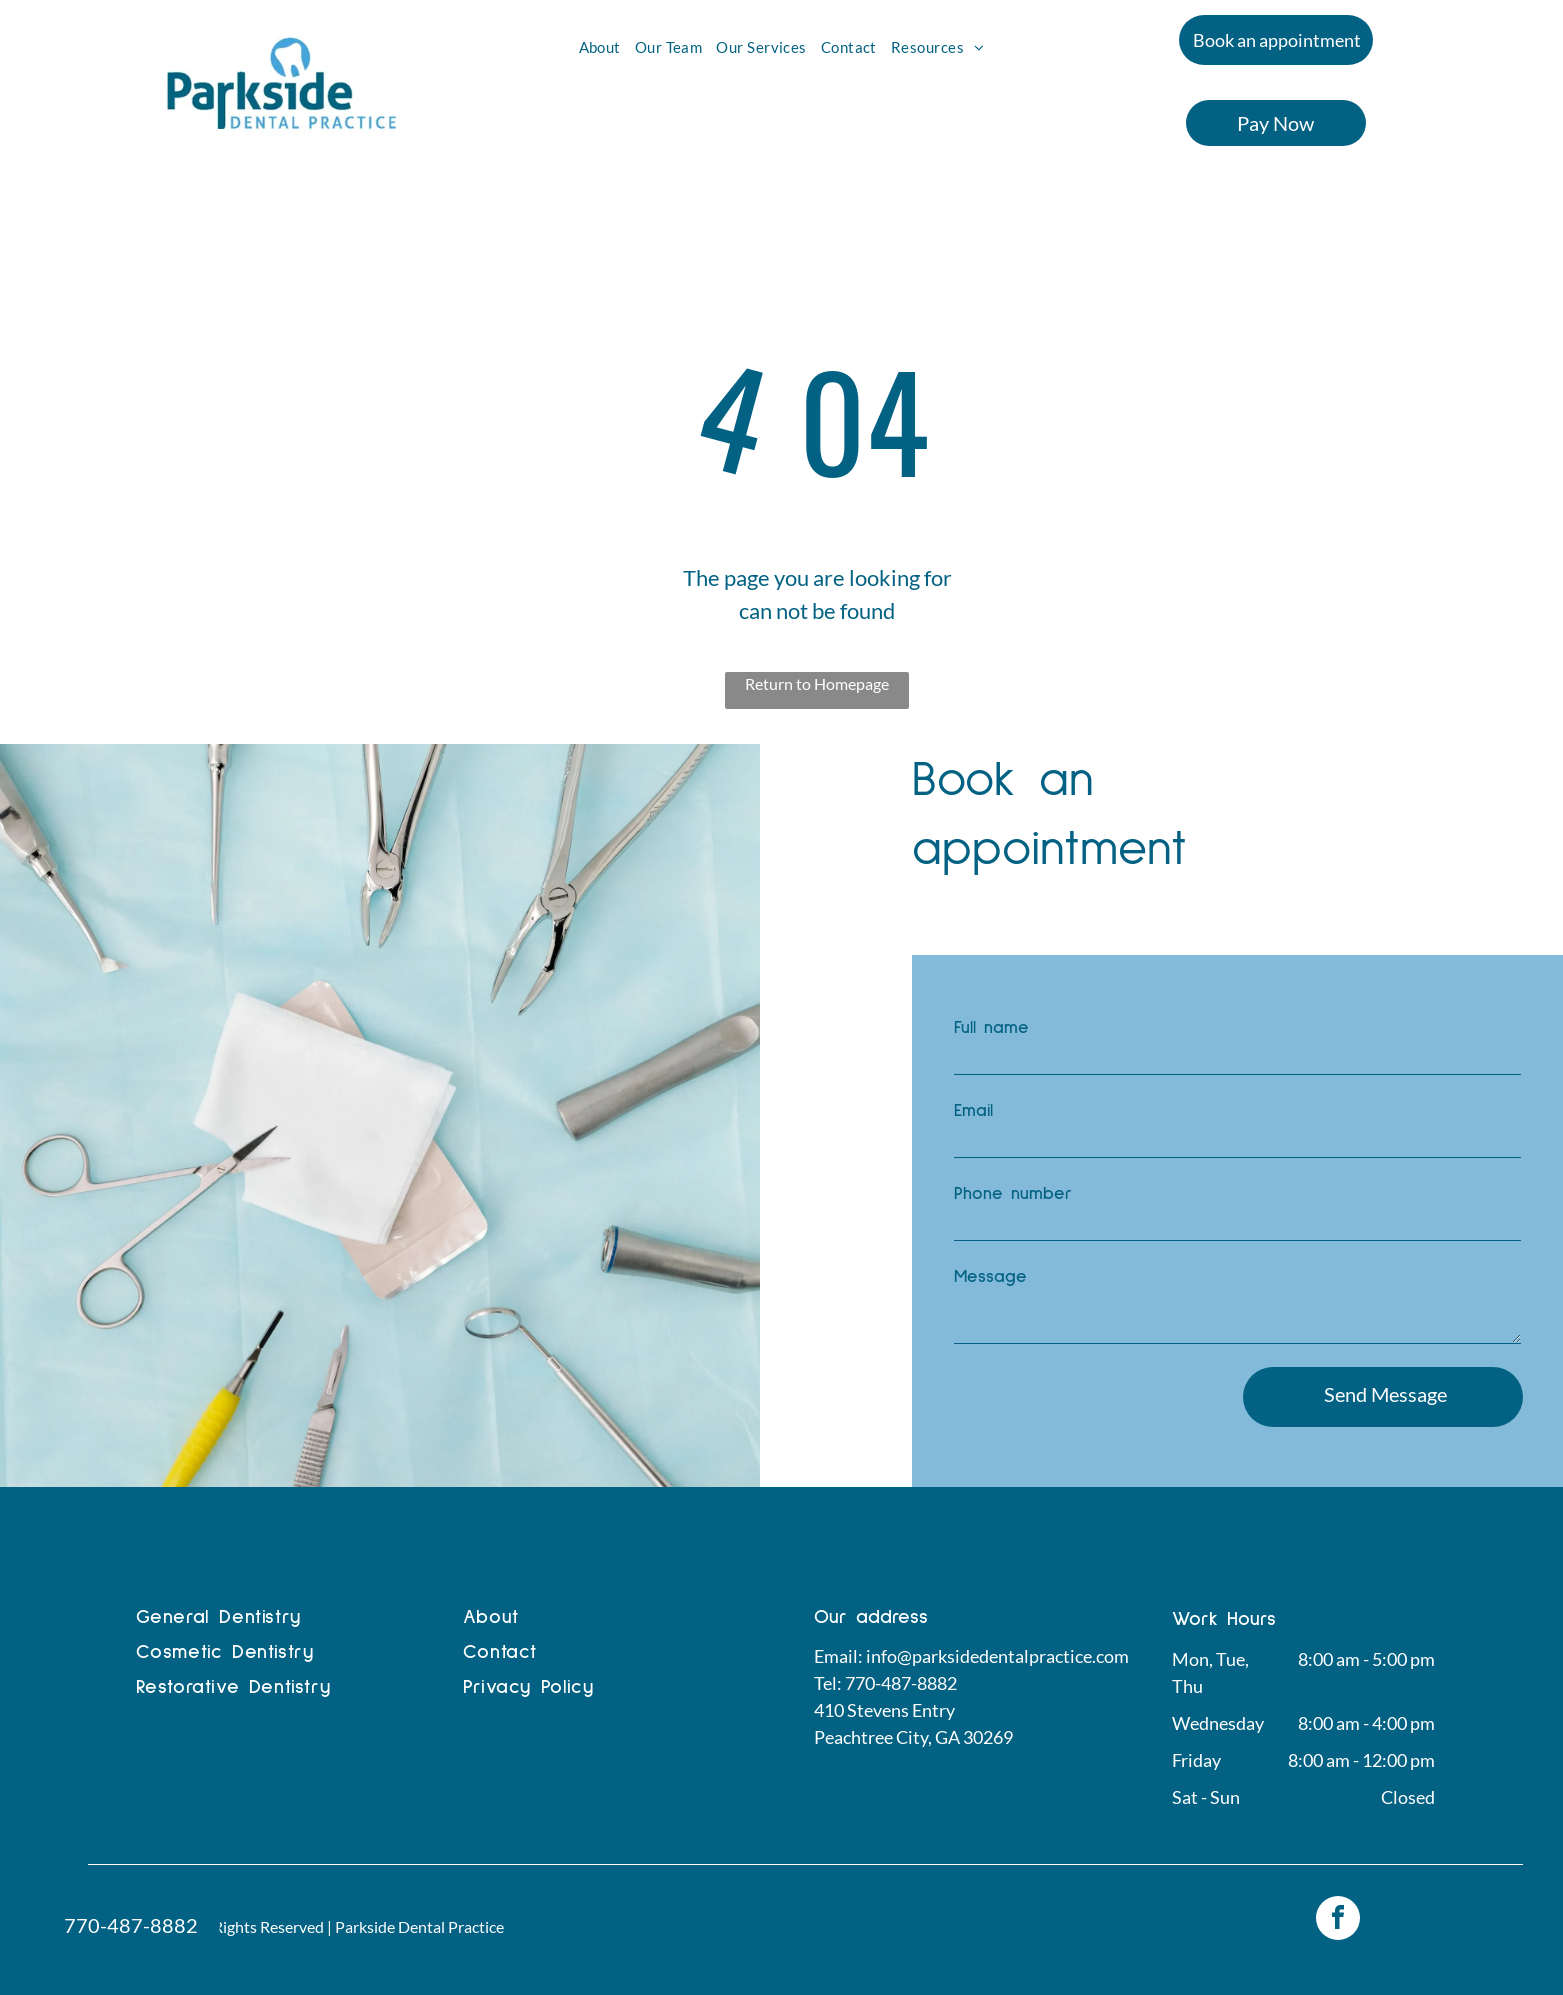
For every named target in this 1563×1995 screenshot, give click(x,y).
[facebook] (1338, 1920)
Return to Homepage (817, 683)
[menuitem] (600, 47)
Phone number (1013, 1194)
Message (990, 1277)
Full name (991, 1028)
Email (973, 1111)
